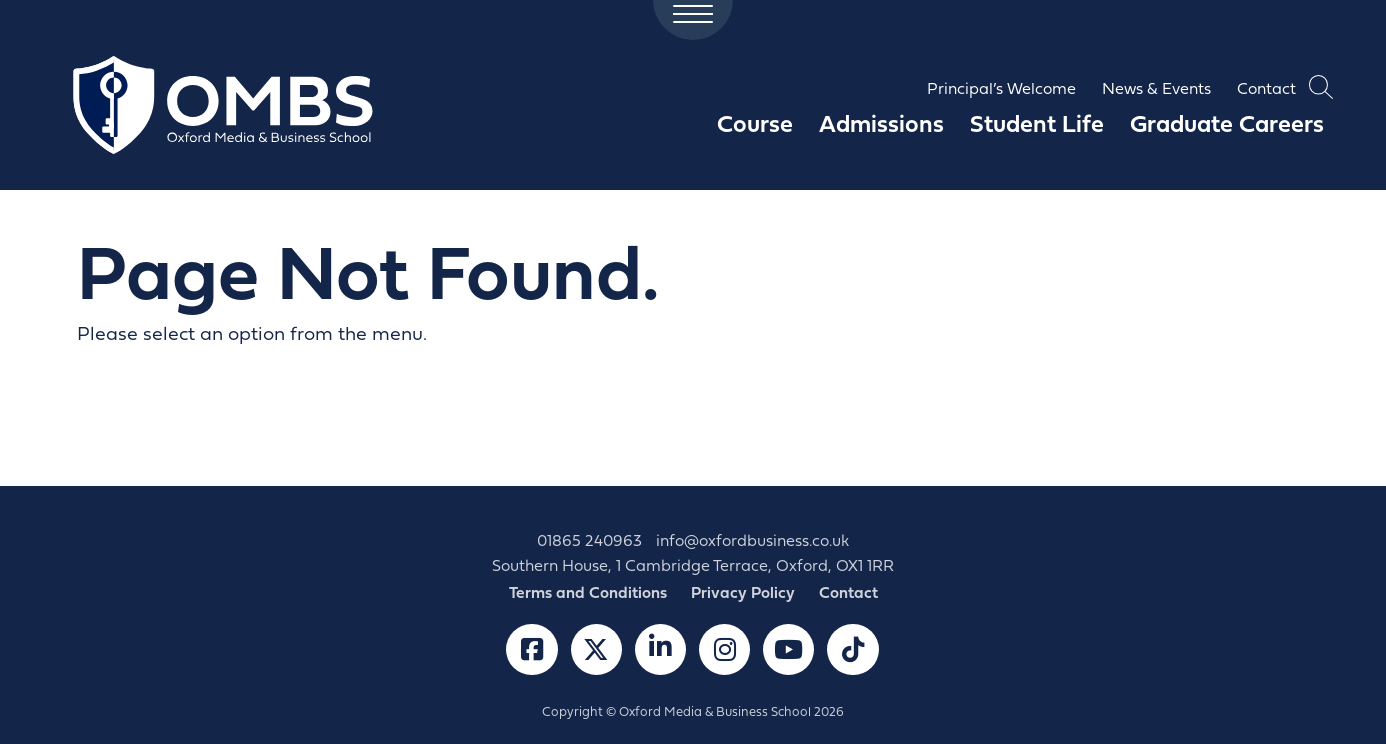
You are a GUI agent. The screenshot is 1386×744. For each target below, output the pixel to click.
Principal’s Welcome (1001, 90)
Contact (1266, 90)
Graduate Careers (1227, 126)
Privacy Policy (743, 594)
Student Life (1037, 126)
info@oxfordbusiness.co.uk (752, 542)
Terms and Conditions (588, 594)
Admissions (881, 126)
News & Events (1156, 90)
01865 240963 (589, 542)
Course (755, 126)
